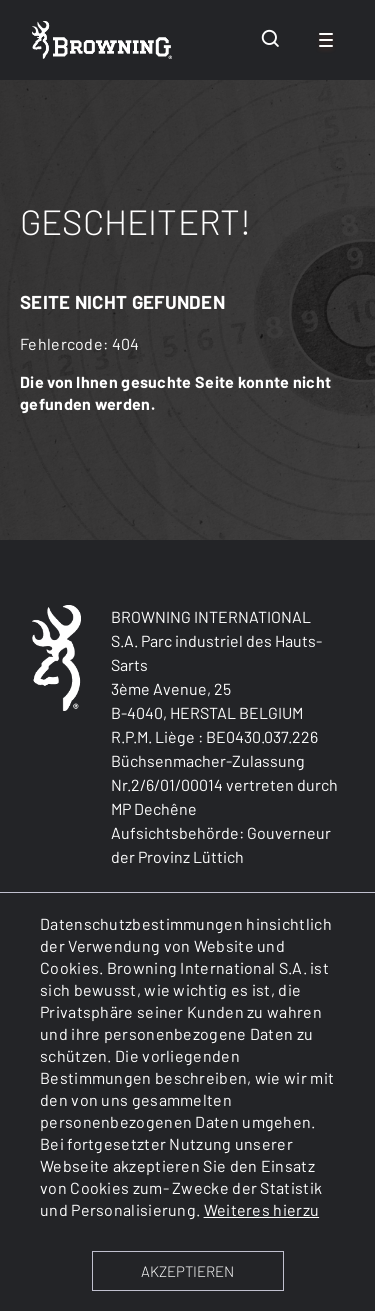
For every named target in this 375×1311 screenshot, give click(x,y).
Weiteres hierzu (262, 1209)
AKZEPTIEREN (187, 1271)
